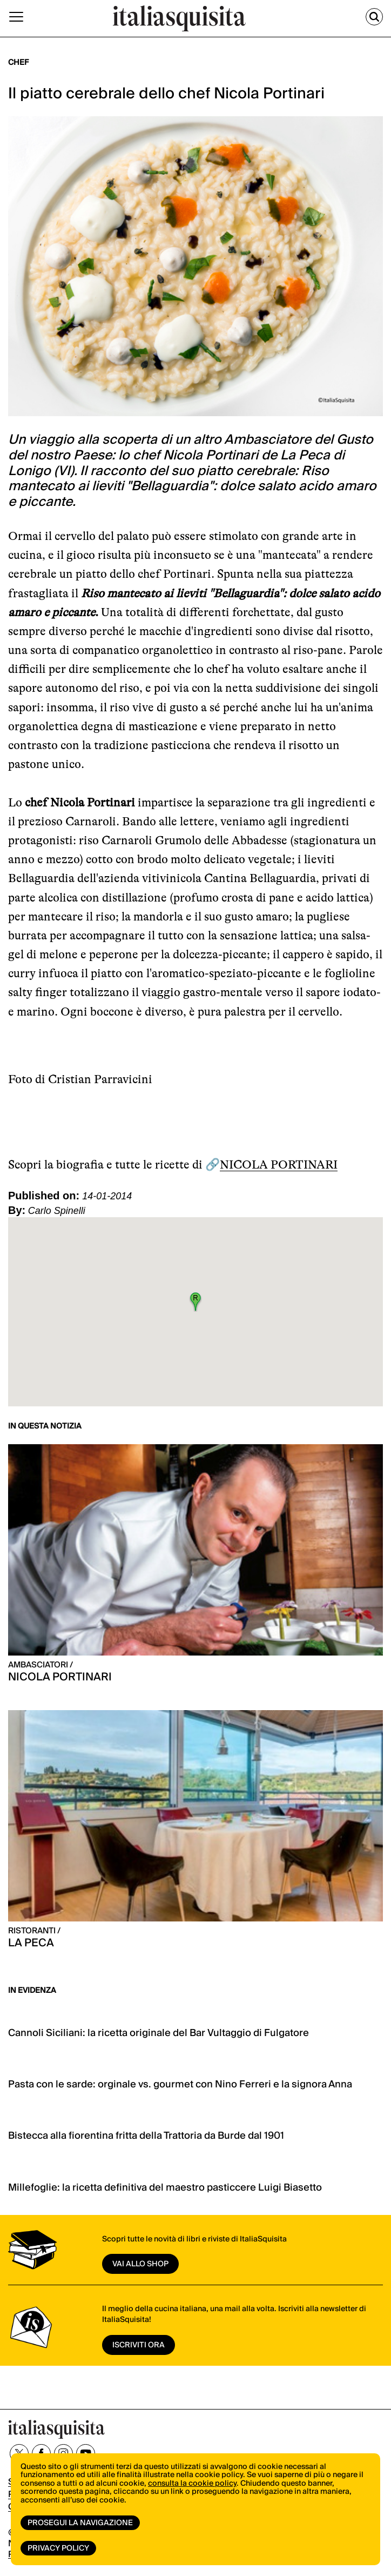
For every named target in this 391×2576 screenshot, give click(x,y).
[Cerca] (374, 16)
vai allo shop (140, 2264)
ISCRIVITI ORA (138, 2345)
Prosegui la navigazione (80, 2523)
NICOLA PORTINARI (279, 1164)
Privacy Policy (58, 2548)
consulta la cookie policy (192, 2483)
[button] (195, 1301)
